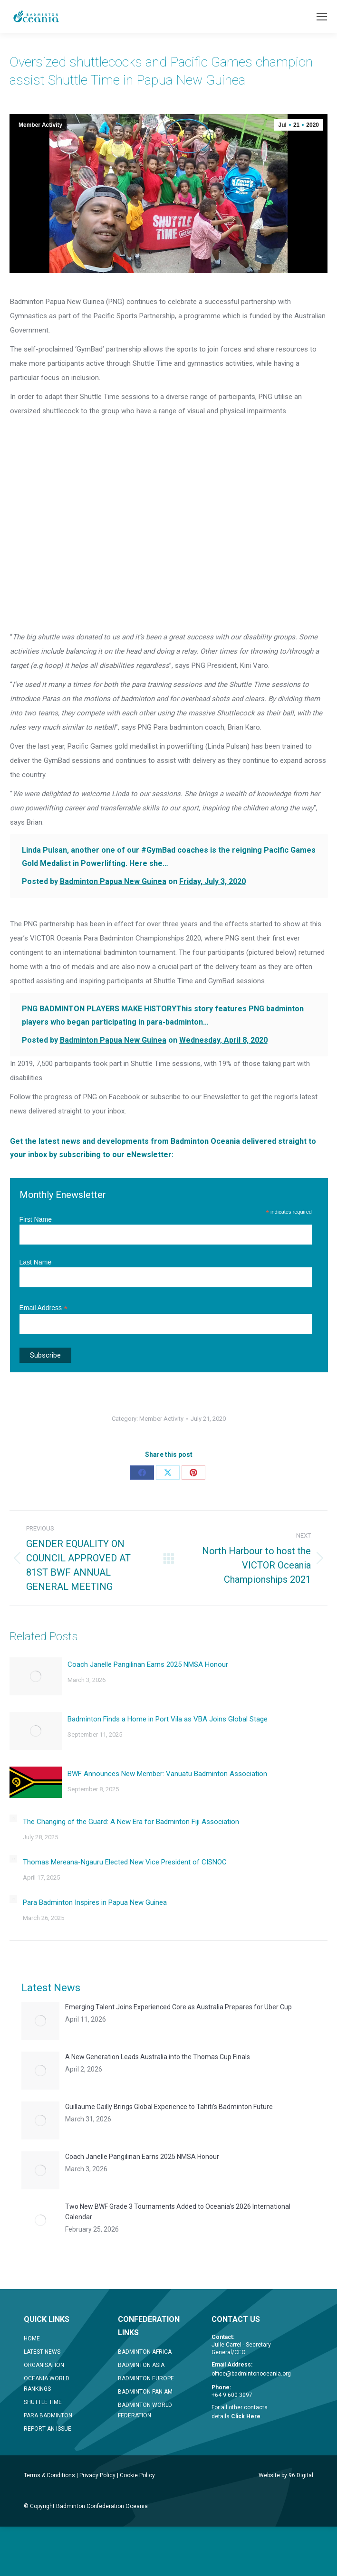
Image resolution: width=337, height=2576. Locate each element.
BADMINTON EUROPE (146, 2378)
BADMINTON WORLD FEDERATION (145, 2410)
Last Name (35, 1262)
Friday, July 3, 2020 (212, 881)
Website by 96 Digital (286, 2475)
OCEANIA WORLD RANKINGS (46, 2383)
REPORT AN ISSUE (47, 2428)
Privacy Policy (97, 2475)
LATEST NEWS (42, 2351)
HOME (32, 2338)
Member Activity (40, 125)
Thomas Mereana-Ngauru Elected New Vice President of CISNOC (125, 1862)
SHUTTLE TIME (43, 2402)
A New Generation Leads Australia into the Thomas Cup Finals (157, 2057)
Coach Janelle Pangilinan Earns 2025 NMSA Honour (147, 1664)
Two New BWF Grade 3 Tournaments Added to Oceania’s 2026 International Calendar (177, 2212)
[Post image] (36, 1676)
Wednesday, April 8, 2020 (223, 1040)
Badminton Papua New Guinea (113, 881)
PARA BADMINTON (48, 2415)
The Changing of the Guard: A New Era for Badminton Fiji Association (131, 1821)
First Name (35, 1219)
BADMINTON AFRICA (145, 2351)
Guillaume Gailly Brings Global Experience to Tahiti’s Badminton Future (169, 2106)
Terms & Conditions (49, 2475)
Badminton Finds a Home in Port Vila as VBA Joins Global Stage (167, 1719)
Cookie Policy (137, 2475)
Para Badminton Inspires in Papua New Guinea (95, 1902)
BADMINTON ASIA (141, 2365)
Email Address (43, 1307)
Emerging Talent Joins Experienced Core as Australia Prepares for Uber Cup (178, 2007)
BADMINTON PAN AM (145, 2391)
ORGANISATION (44, 2365)
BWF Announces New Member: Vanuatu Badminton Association (167, 1773)
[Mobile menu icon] (321, 16)
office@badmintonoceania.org (251, 2373)
